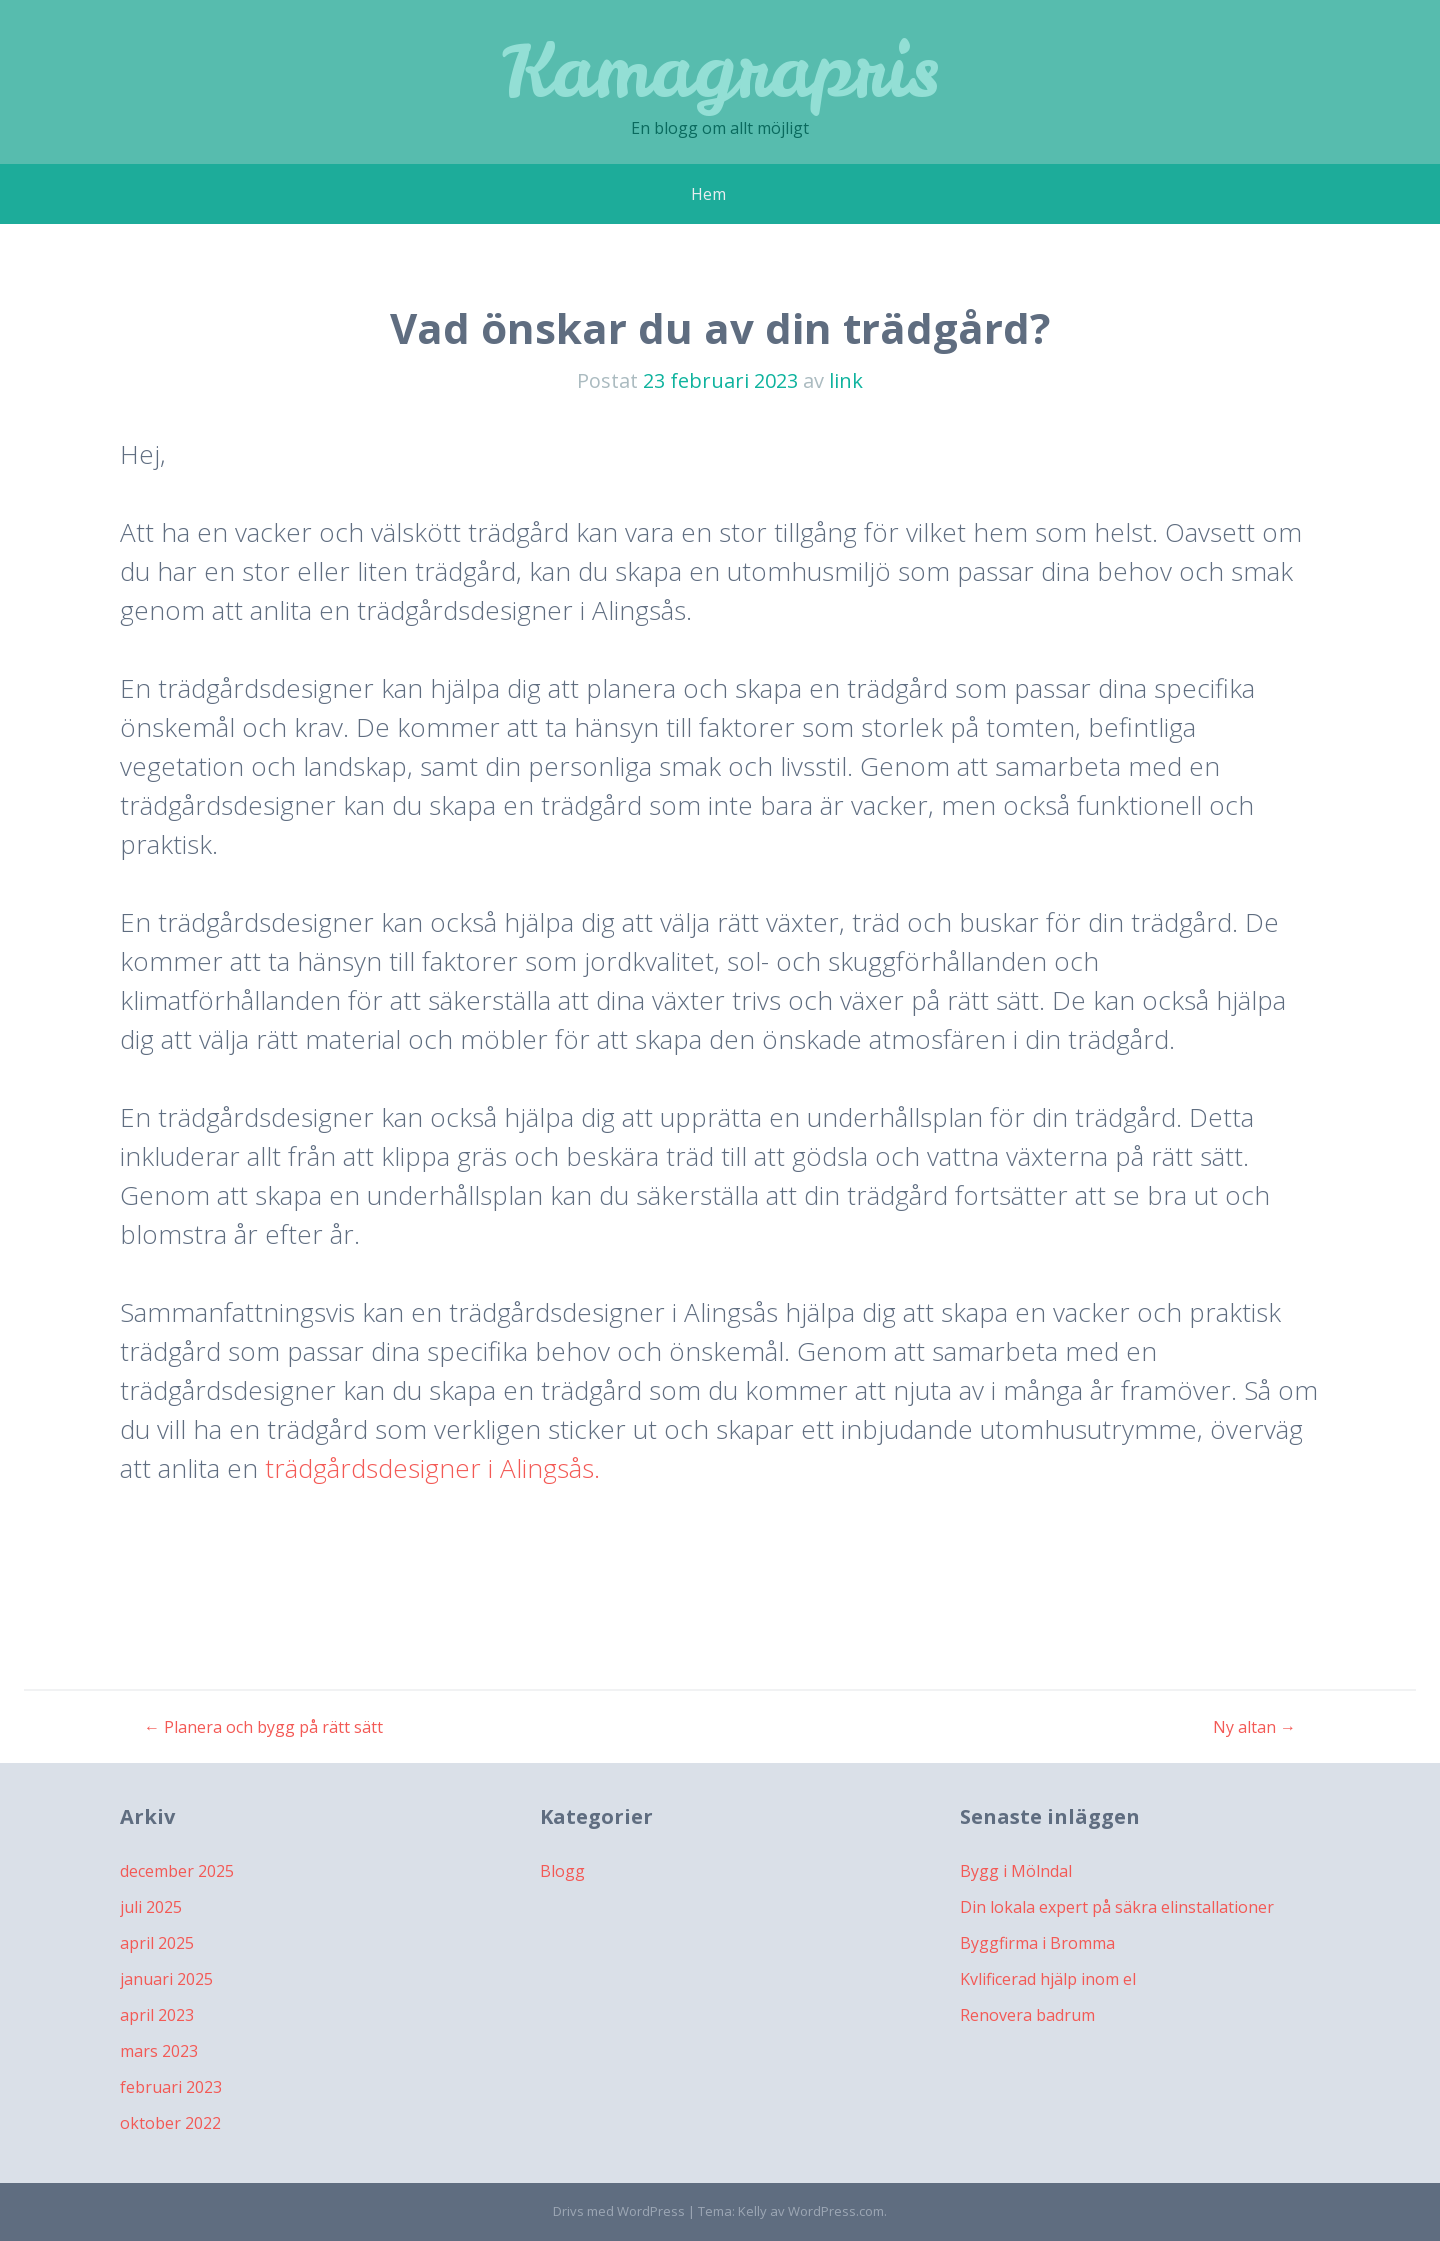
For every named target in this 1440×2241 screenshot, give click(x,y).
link (846, 380)
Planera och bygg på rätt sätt (263, 1727)
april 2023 (157, 2015)
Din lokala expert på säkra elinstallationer (1117, 1907)
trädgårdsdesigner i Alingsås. (429, 1468)
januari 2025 (166, 1979)
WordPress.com (836, 2211)
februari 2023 (171, 2087)
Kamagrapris (720, 69)
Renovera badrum (1027, 2015)
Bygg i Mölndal (1016, 1871)
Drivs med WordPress (619, 2211)
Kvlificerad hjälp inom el (1048, 1979)
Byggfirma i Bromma (1037, 1943)
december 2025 (177, 1871)
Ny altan (1254, 1727)
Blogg (562, 1871)
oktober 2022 (170, 2123)
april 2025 (157, 1943)
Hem (708, 194)
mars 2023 (159, 2051)
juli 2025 (151, 1907)
